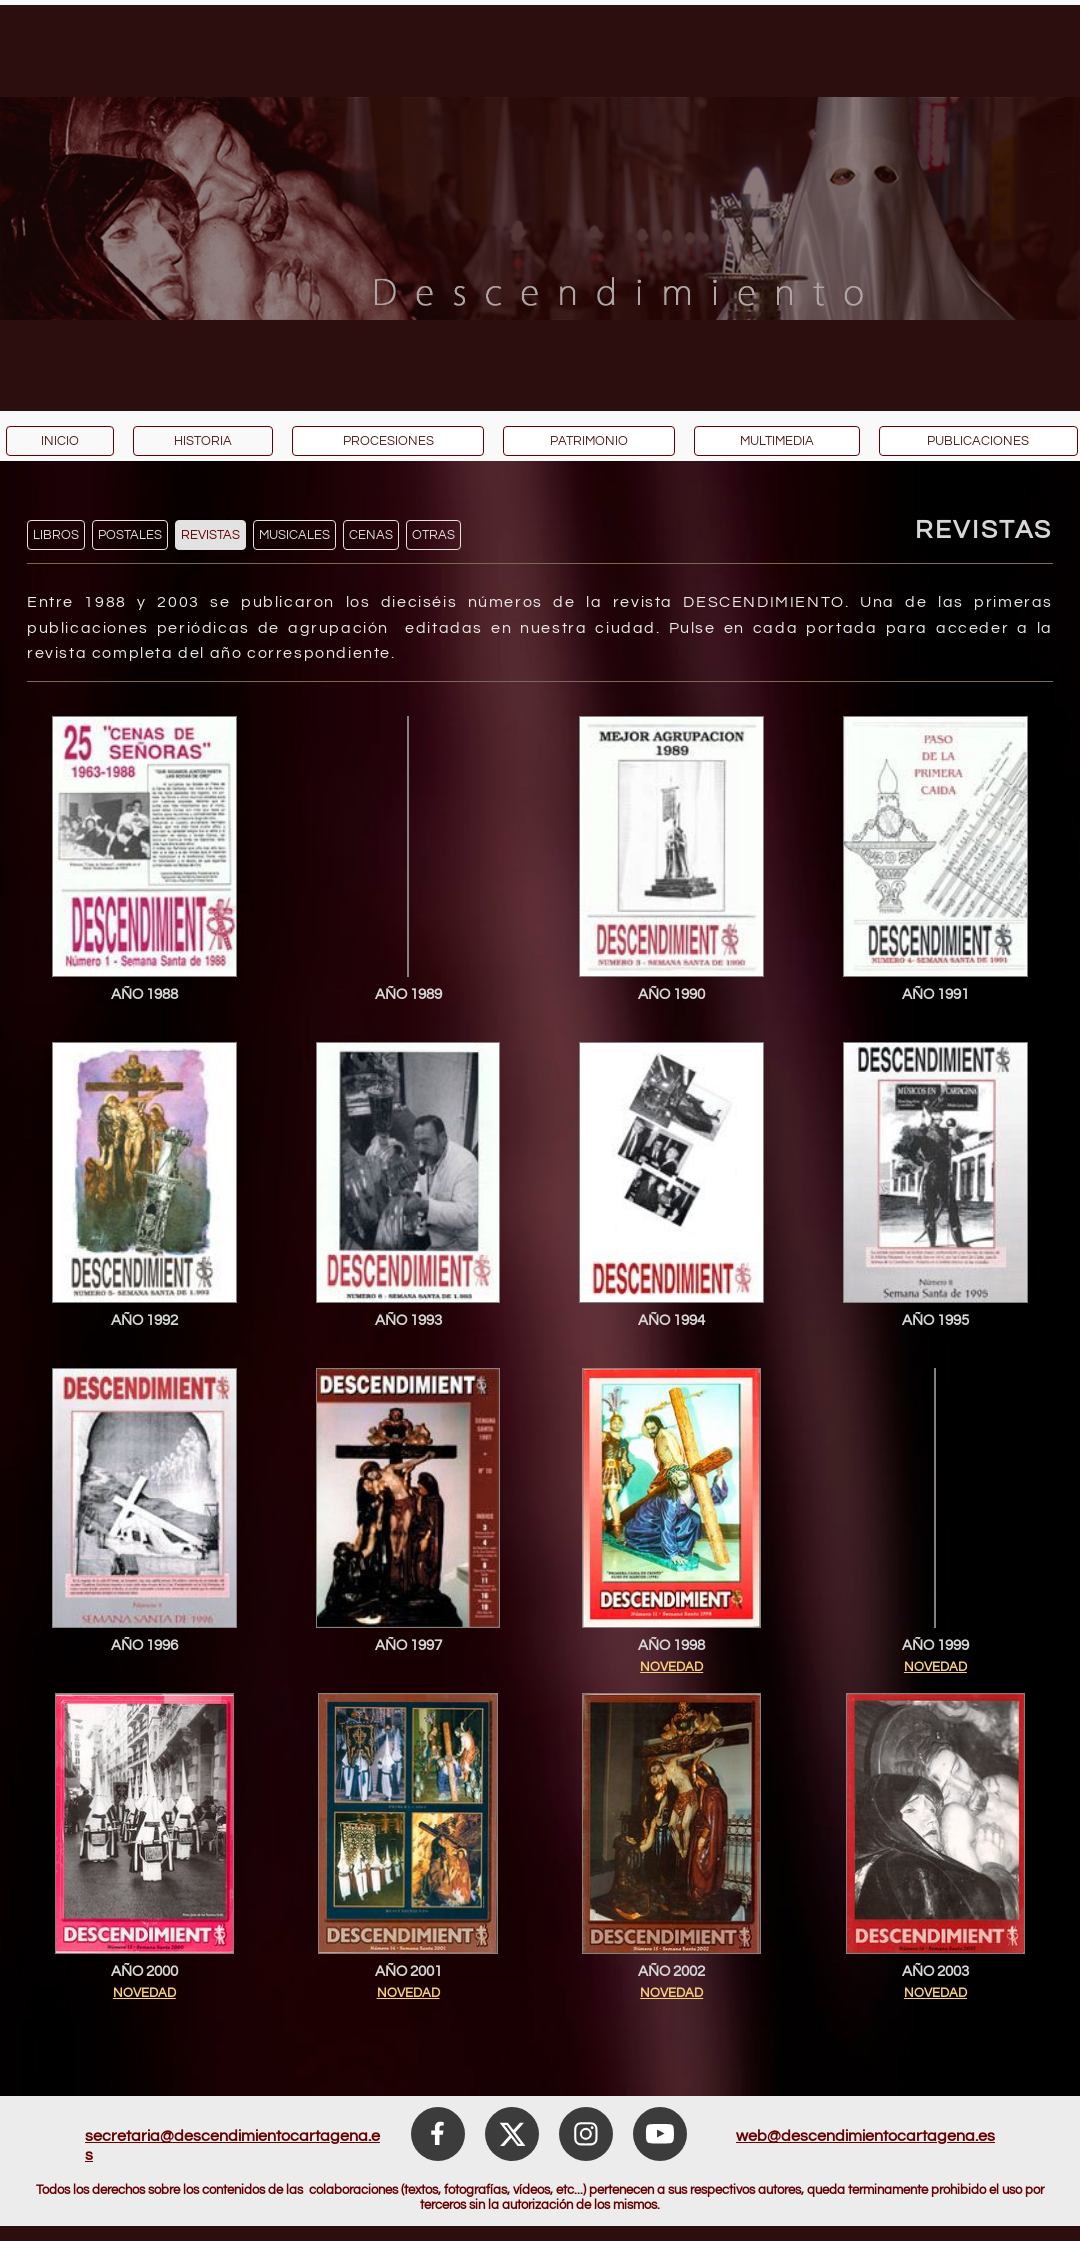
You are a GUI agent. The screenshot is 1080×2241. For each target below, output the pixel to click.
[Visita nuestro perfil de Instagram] (586, 2134)
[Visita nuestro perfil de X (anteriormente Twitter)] (512, 2134)
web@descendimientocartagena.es (865, 2136)
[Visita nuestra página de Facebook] (438, 2134)
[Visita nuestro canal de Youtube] (660, 2134)
